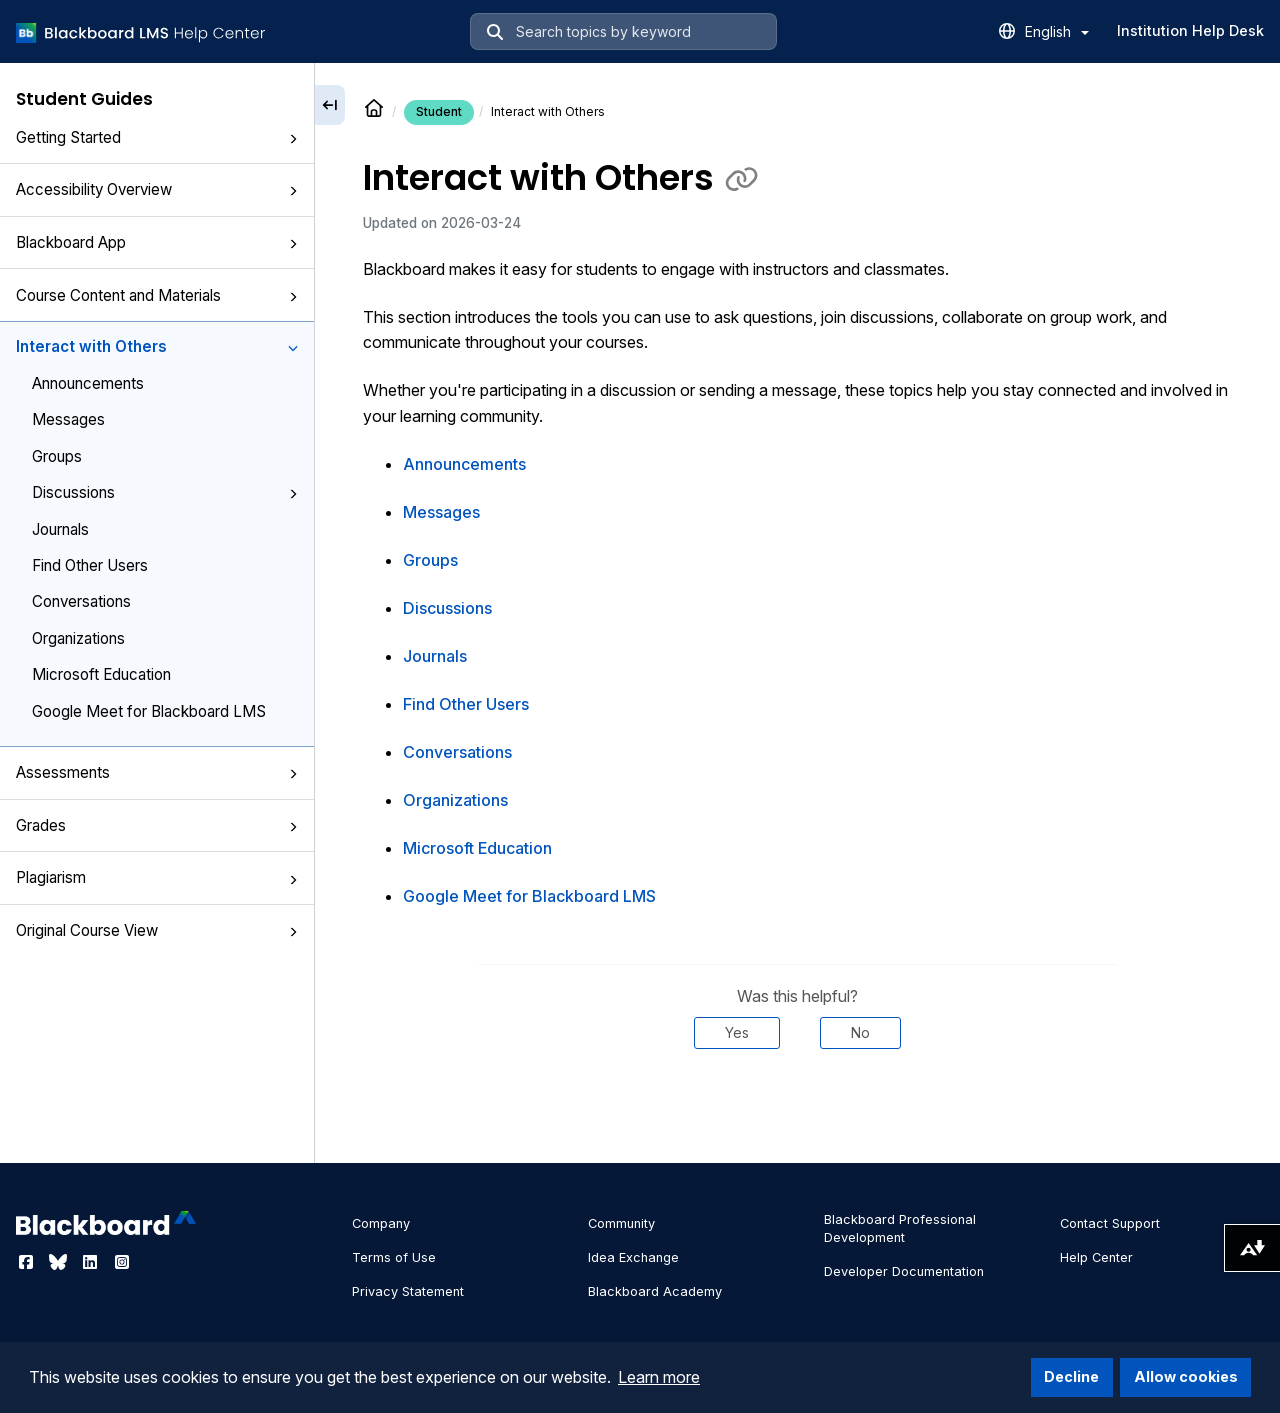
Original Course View (157, 930)
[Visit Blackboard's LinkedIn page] (92, 1262)
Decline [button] (1071, 1376)
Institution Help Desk (1190, 30)
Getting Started (157, 137)
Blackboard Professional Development (900, 1228)
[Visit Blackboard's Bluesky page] (60, 1262)
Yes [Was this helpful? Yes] (737, 1032)
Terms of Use (394, 1257)
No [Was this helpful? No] (860, 1032)
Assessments (157, 772)
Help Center (1096, 1257)
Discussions (165, 492)
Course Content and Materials (157, 295)
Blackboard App (157, 242)
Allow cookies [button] (1186, 1376)
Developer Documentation (904, 1271)
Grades (157, 825)
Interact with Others (157, 346)
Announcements (88, 383)
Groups (57, 456)
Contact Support (1110, 1223)
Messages (68, 419)
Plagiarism (157, 877)
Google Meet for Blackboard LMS (149, 711)
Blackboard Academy (655, 1291)
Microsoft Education (101, 674)
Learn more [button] (659, 1377)
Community (621, 1223)
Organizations (78, 638)
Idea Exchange (633, 1257)
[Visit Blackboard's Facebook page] (28, 1262)
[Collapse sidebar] (330, 105)
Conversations (81, 601)
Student (439, 111)
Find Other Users (90, 565)
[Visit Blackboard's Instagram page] (122, 1262)
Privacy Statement (408, 1291)
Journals (60, 529)
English (1057, 31)
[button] (293, 139)
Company (381, 1223)
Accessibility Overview (157, 189)
